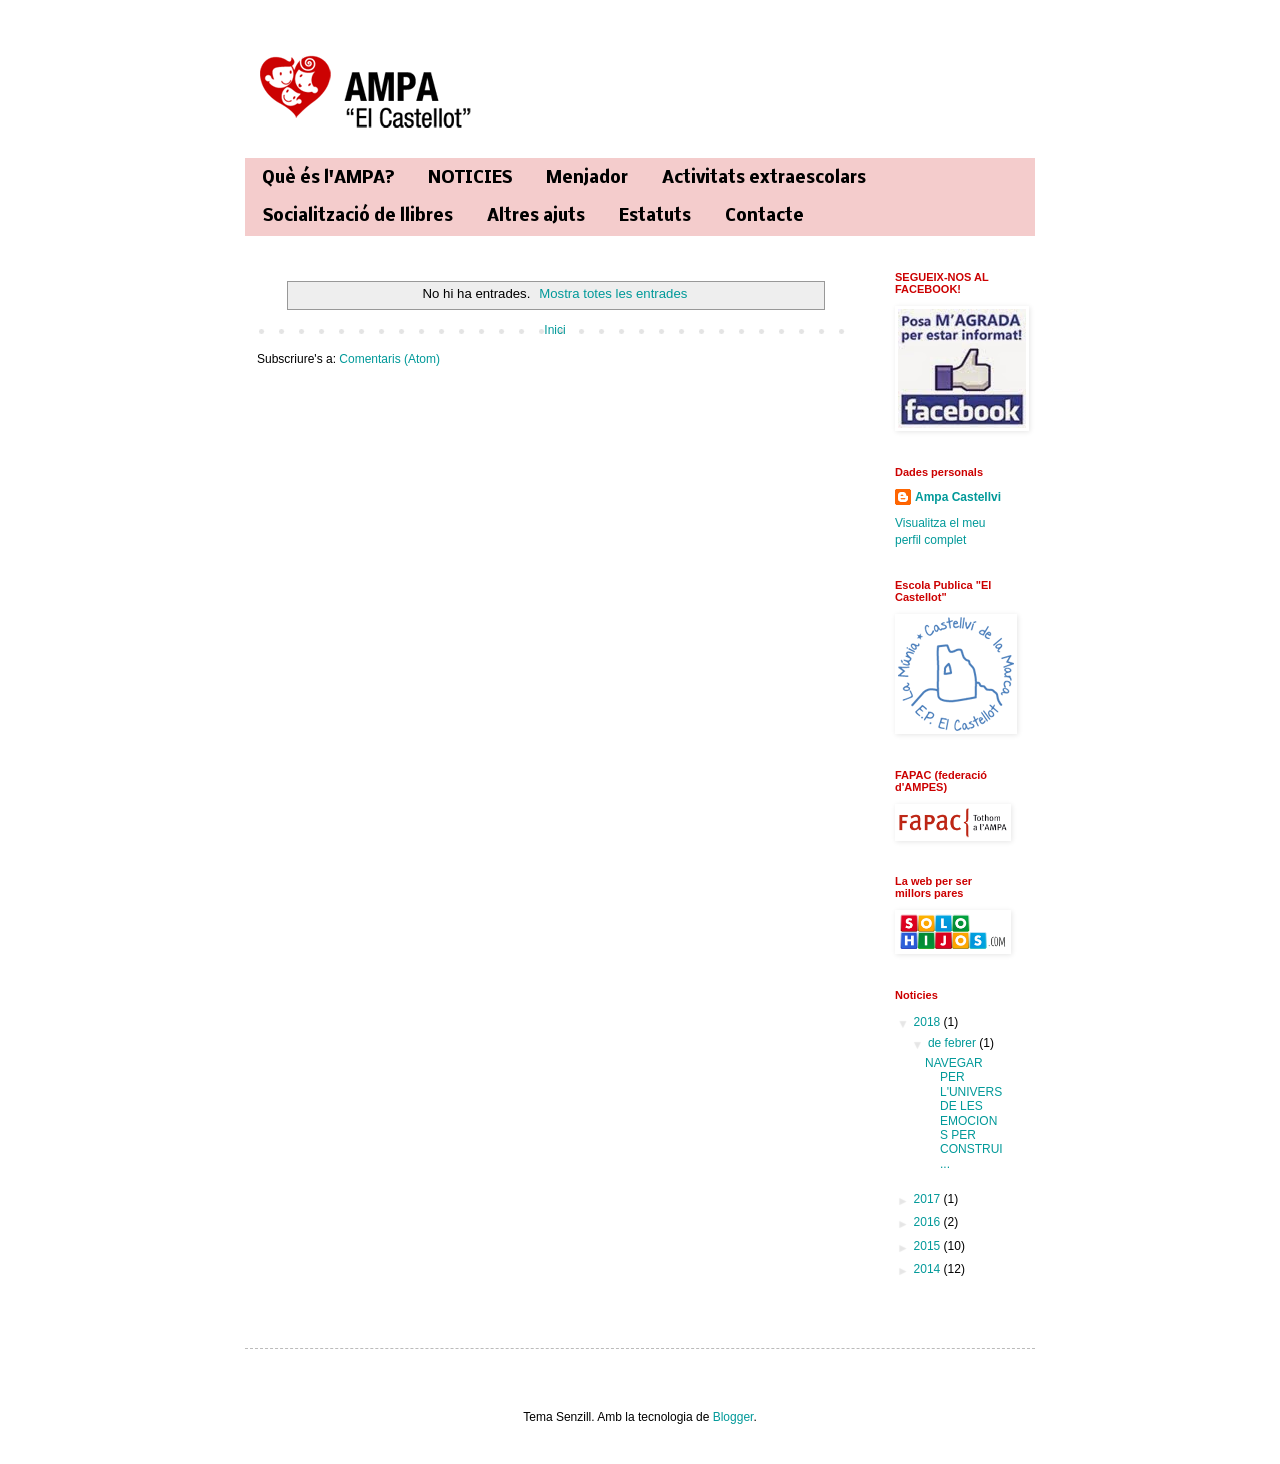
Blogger (733, 1417)
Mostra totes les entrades (613, 293)
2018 (929, 1022)
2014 (929, 1269)
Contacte (764, 216)
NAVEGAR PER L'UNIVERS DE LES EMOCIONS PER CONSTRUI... (964, 1113)
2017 (929, 1199)
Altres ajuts (536, 216)
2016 (929, 1222)
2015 (929, 1246)
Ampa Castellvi (958, 497)
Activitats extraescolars (764, 178)
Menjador (587, 178)
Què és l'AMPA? (328, 178)
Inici (554, 330)
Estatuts (655, 216)
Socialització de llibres (358, 216)
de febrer (953, 1043)
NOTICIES (470, 178)
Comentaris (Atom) (389, 359)
